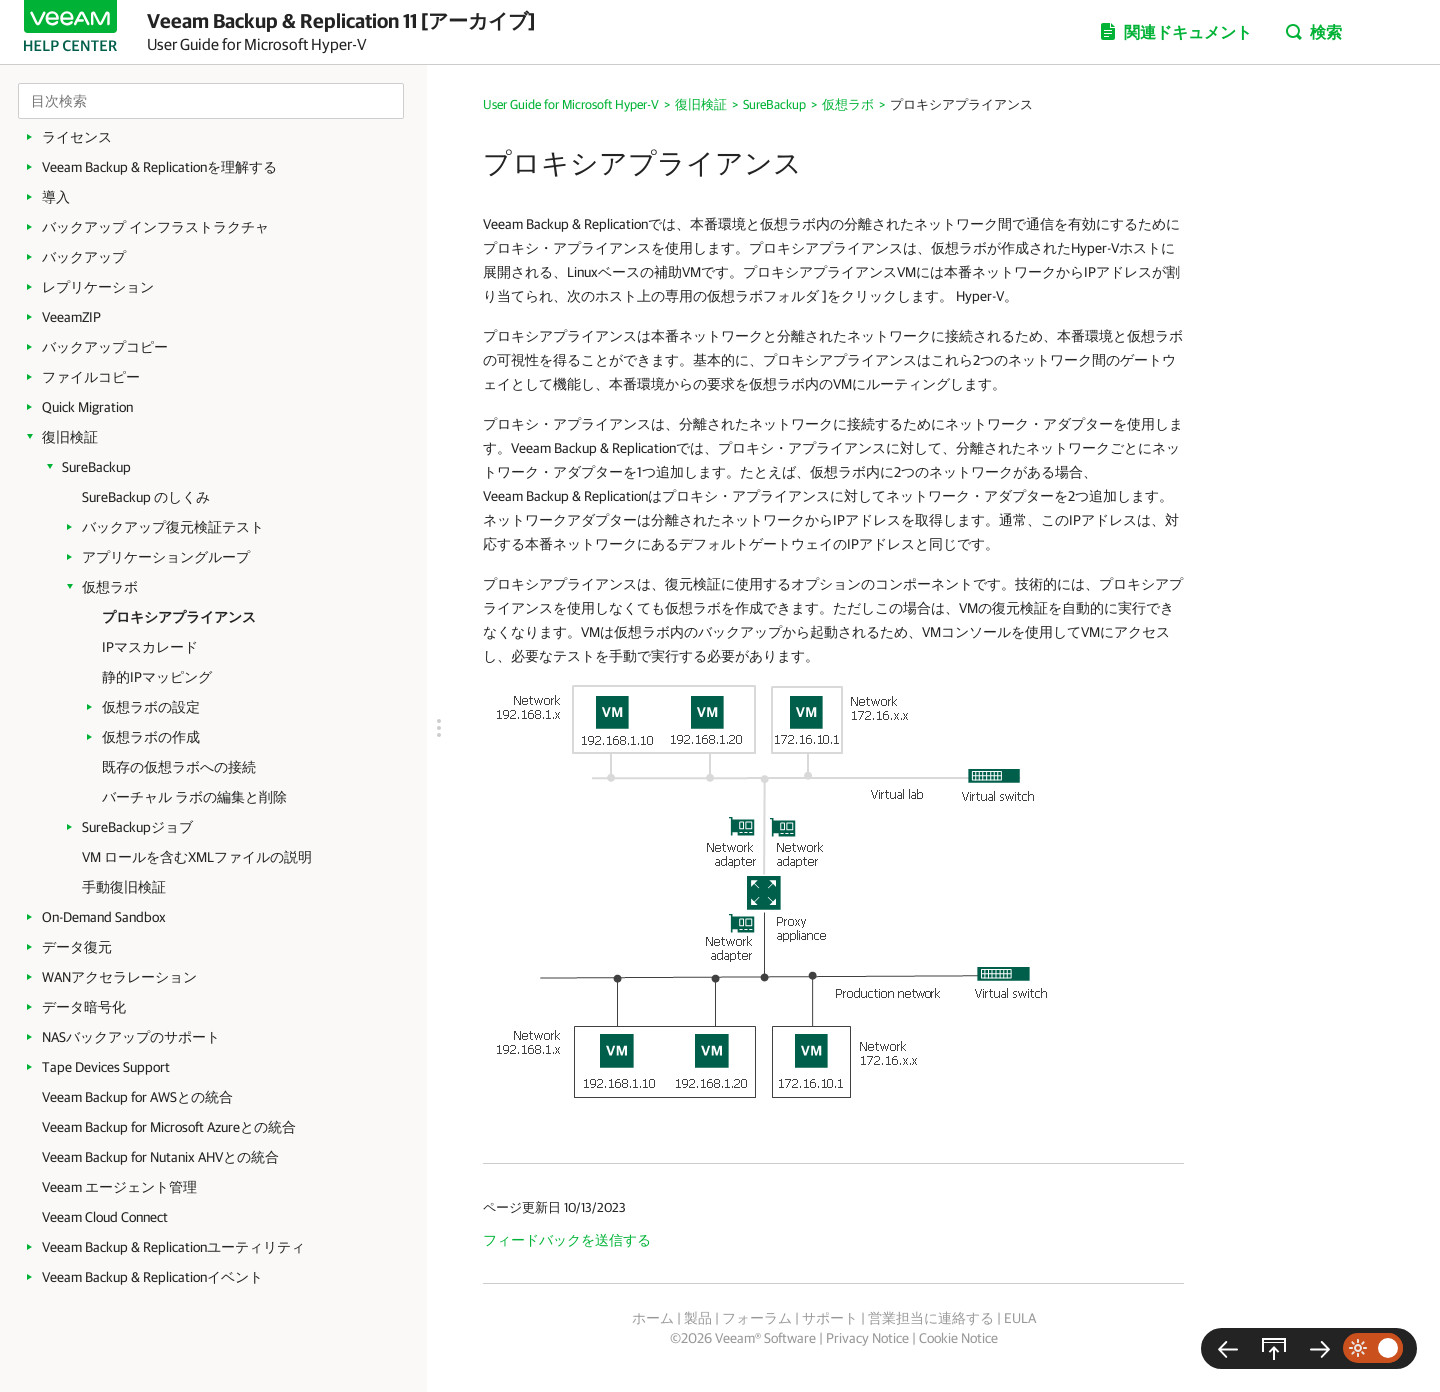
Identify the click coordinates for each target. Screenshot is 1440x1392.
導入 (56, 197)
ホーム (653, 1318)
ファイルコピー (91, 377)
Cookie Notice (958, 1338)
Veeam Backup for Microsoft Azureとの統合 (169, 1127)
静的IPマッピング (157, 677)
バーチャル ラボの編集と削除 (194, 797)
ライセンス (77, 137)
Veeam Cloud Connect (105, 1217)
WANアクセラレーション (119, 977)
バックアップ (84, 257)
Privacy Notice (867, 1338)
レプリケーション (98, 287)
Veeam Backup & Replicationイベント (152, 1277)
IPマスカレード (150, 647)
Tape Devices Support (106, 1067)
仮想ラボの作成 (151, 737)
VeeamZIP (71, 317)
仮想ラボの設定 (151, 707)
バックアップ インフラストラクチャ (155, 227)
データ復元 (77, 947)
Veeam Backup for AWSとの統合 (137, 1097)
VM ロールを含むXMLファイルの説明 (197, 857)
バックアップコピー (105, 347)
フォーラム (757, 1318)
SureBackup (96, 467)
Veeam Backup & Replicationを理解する (159, 167)
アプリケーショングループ (166, 557)
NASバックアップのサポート (131, 1037)
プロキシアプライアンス (179, 617)
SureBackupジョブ (137, 827)
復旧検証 (70, 437)
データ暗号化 (84, 1007)
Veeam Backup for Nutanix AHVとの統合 (160, 1157)
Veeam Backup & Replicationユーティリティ (173, 1247)
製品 (698, 1318)
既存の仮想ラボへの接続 (179, 767)
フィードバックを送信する (567, 1240)
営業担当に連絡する (931, 1318)
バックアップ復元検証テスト (173, 527)
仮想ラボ (110, 587)
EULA (1020, 1318)
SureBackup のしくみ (146, 497)
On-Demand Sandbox (104, 917)
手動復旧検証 (124, 887)
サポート (830, 1318)
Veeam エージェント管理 (119, 1187)
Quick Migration (87, 407)
